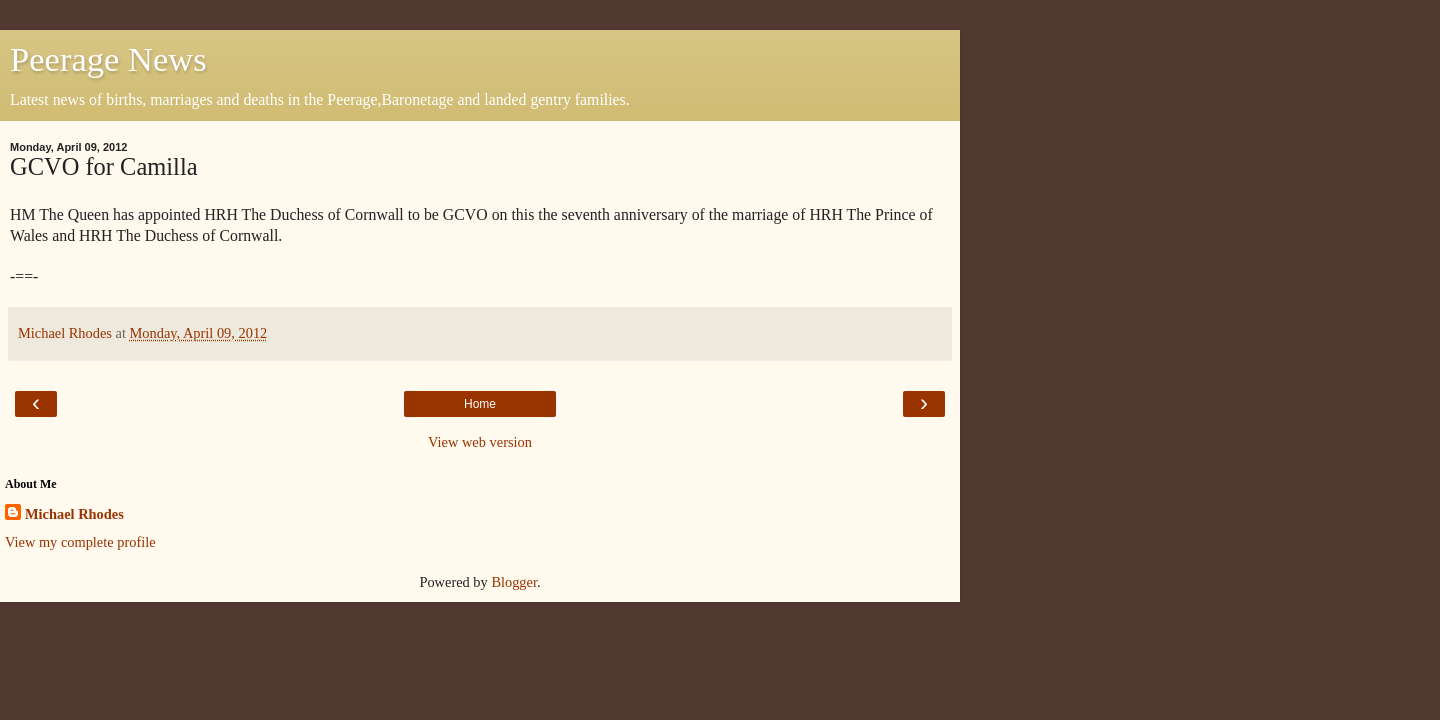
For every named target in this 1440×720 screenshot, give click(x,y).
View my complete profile (80, 542)
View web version (480, 442)
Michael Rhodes (74, 514)
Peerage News (108, 59)
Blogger (514, 582)
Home (480, 404)
